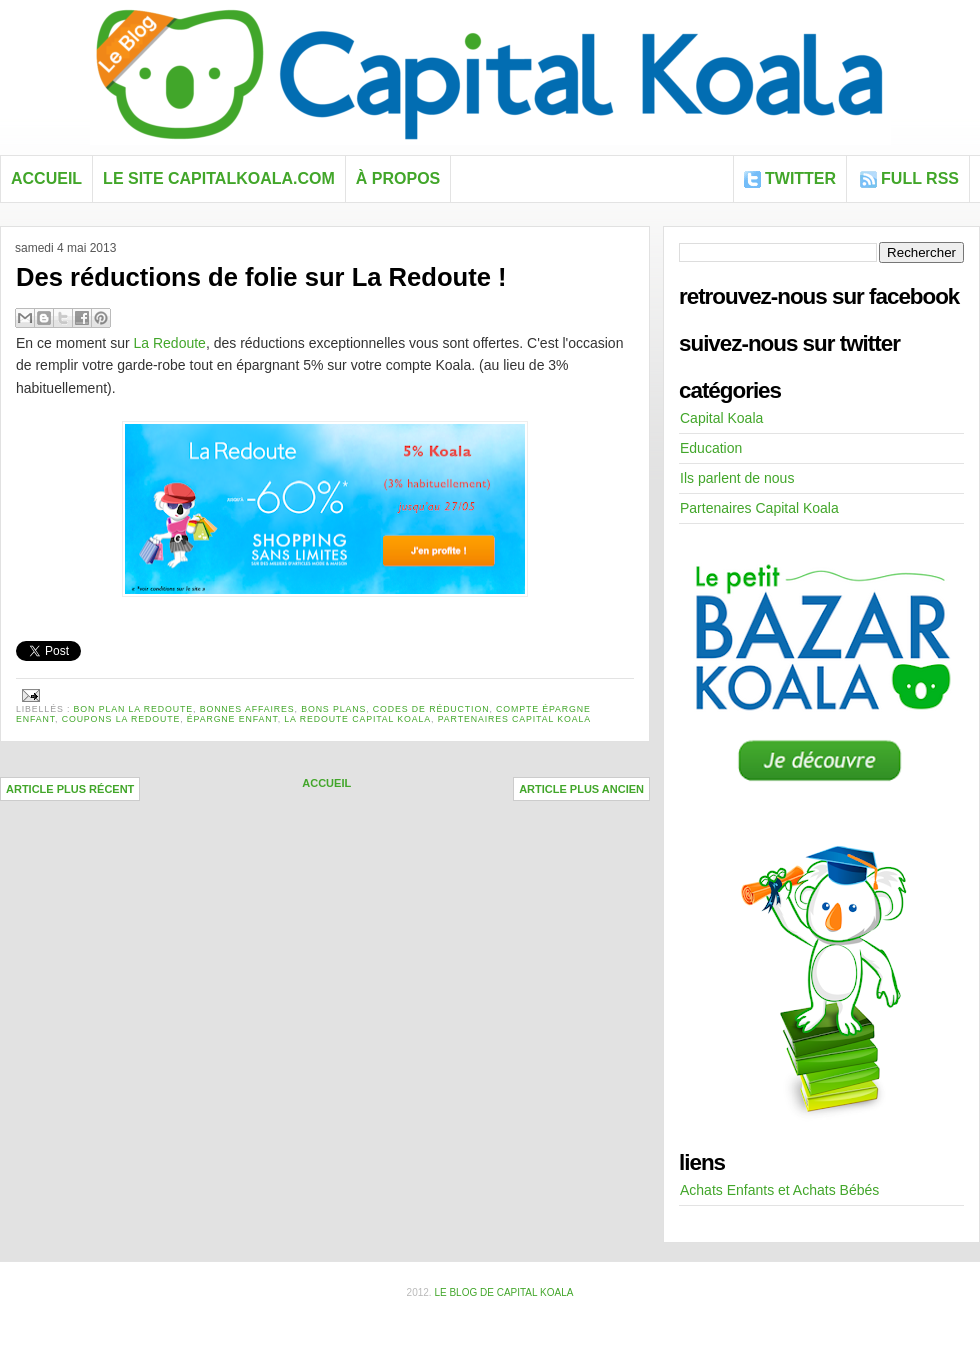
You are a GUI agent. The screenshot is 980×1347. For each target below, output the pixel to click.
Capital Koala (721, 418)
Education (711, 448)
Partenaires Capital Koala (514, 719)
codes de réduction (431, 709)
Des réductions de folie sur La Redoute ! (261, 277)
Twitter (800, 178)
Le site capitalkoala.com (219, 178)
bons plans (333, 709)
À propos (398, 178)
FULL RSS (920, 178)
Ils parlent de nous (737, 478)
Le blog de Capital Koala (503, 1292)
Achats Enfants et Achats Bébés (779, 1190)
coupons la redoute (121, 719)
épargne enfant (232, 719)
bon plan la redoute (133, 709)
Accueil (46, 178)
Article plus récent (70, 789)
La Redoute (170, 343)
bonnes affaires (247, 709)
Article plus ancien (581, 789)
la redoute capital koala (357, 719)
